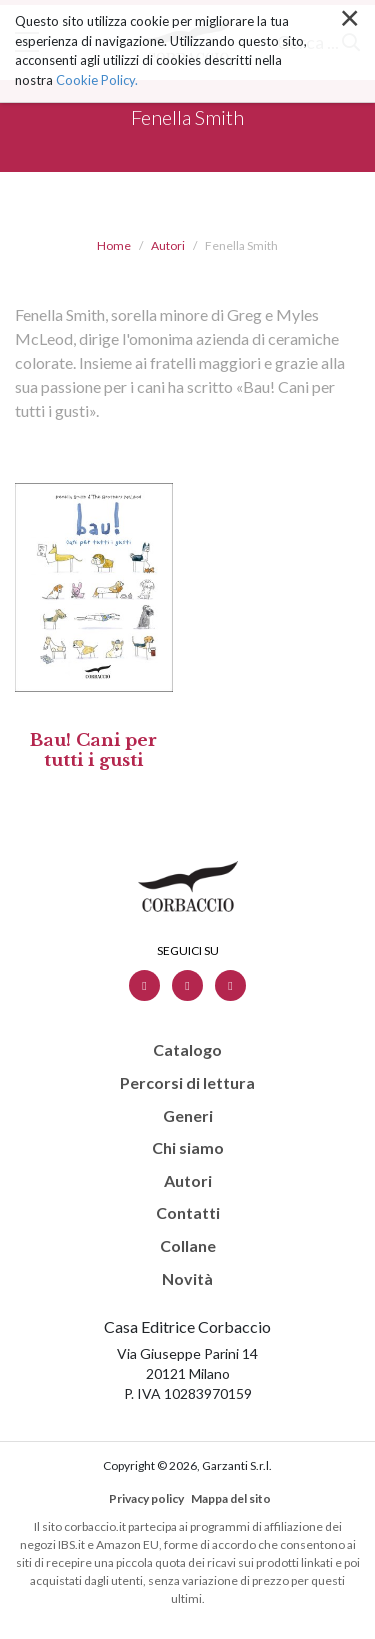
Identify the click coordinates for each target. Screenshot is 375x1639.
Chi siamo (188, 1148)
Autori (168, 245)
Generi (188, 1116)
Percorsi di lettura (187, 1083)
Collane (188, 1246)
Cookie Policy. (97, 46)
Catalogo (187, 1050)
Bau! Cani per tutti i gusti (93, 750)
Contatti (188, 1213)
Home (114, 245)
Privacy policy (146, 1498)
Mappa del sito (231, 1498)
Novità (187, 1279)
